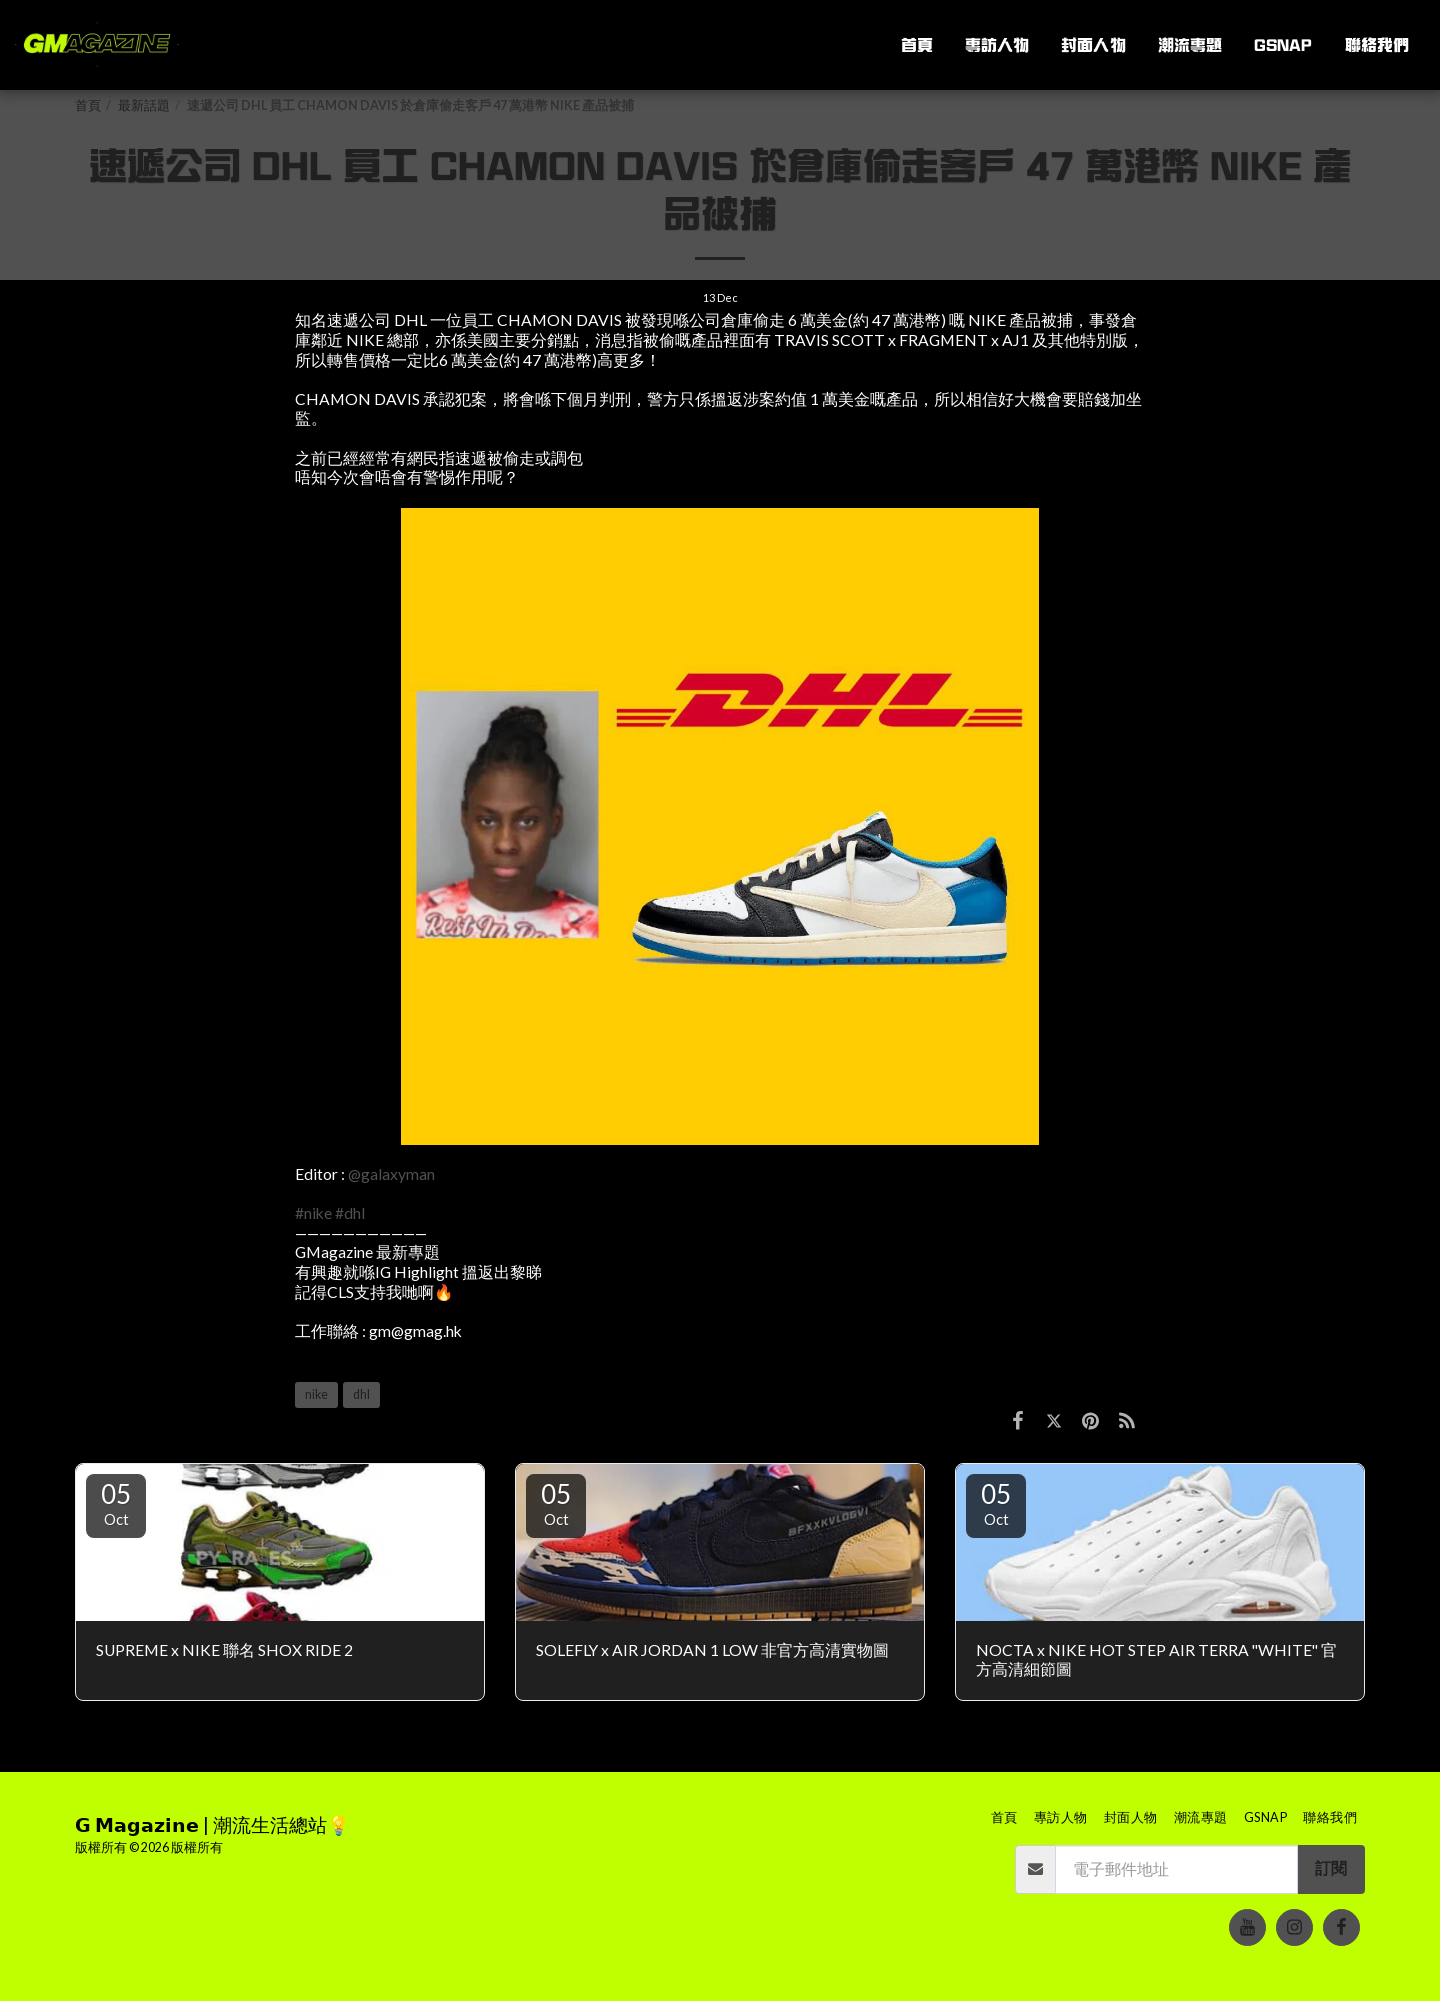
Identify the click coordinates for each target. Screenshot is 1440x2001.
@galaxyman (391, 1174)
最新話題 (144, 105)
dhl (361, 1394)
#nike (313, 1213)
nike (316, 1394)
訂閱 (1331, 1868)
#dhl (350, 1213)
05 (116, 1503)
